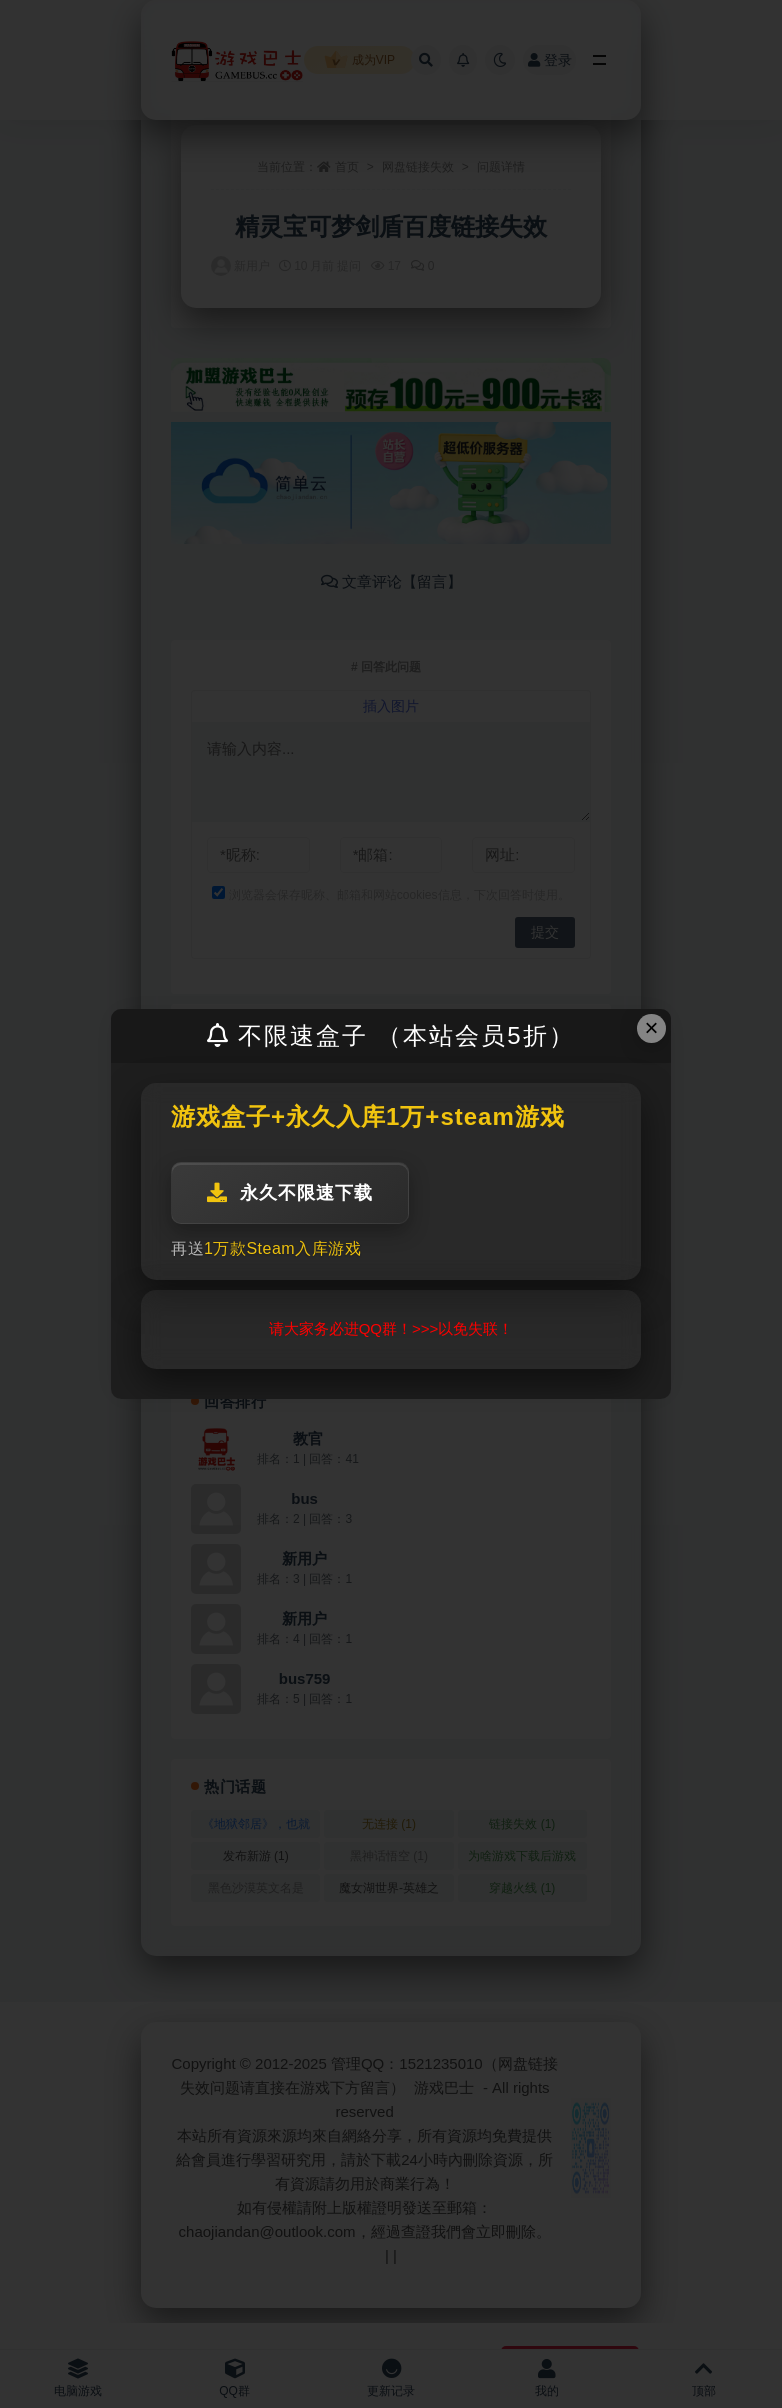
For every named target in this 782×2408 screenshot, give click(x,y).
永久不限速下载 (290, 1193)
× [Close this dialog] (652, 1027)
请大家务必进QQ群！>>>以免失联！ (391, 1328)
